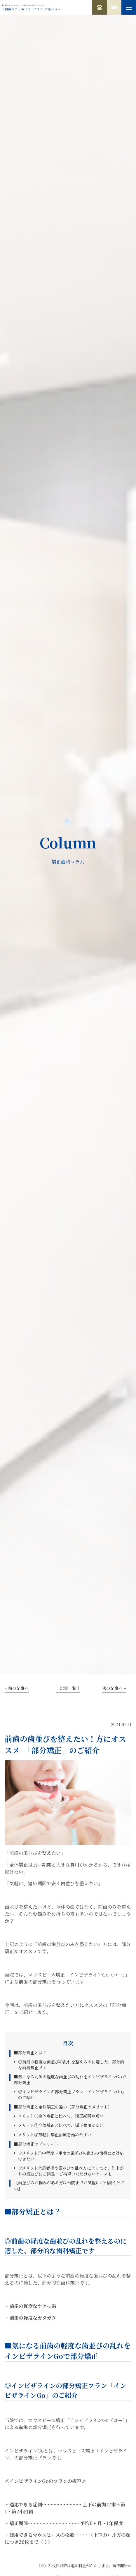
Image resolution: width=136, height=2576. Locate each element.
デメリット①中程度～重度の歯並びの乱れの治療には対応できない (71, 2156)
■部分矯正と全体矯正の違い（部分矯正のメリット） (63, 2107)
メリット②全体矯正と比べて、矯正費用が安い (61, 2125)
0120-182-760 (99, 7)
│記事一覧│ (68, 1688)
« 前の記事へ (17, 1688)
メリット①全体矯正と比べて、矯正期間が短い (61, 2116)
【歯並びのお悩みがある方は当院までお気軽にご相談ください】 (69, 2186)
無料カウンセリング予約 (114, 7)
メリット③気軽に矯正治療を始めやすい (54, 2134)
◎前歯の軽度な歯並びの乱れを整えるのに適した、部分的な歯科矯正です (71, 2064)
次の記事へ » (114, 1688)
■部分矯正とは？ (30, 2053)
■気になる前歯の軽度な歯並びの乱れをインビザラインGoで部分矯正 (70, 2079)
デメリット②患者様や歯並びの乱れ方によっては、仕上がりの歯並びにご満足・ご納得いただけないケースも (71, 2171)
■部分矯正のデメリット (36, 2144)
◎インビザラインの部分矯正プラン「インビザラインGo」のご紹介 (72, 2094)
